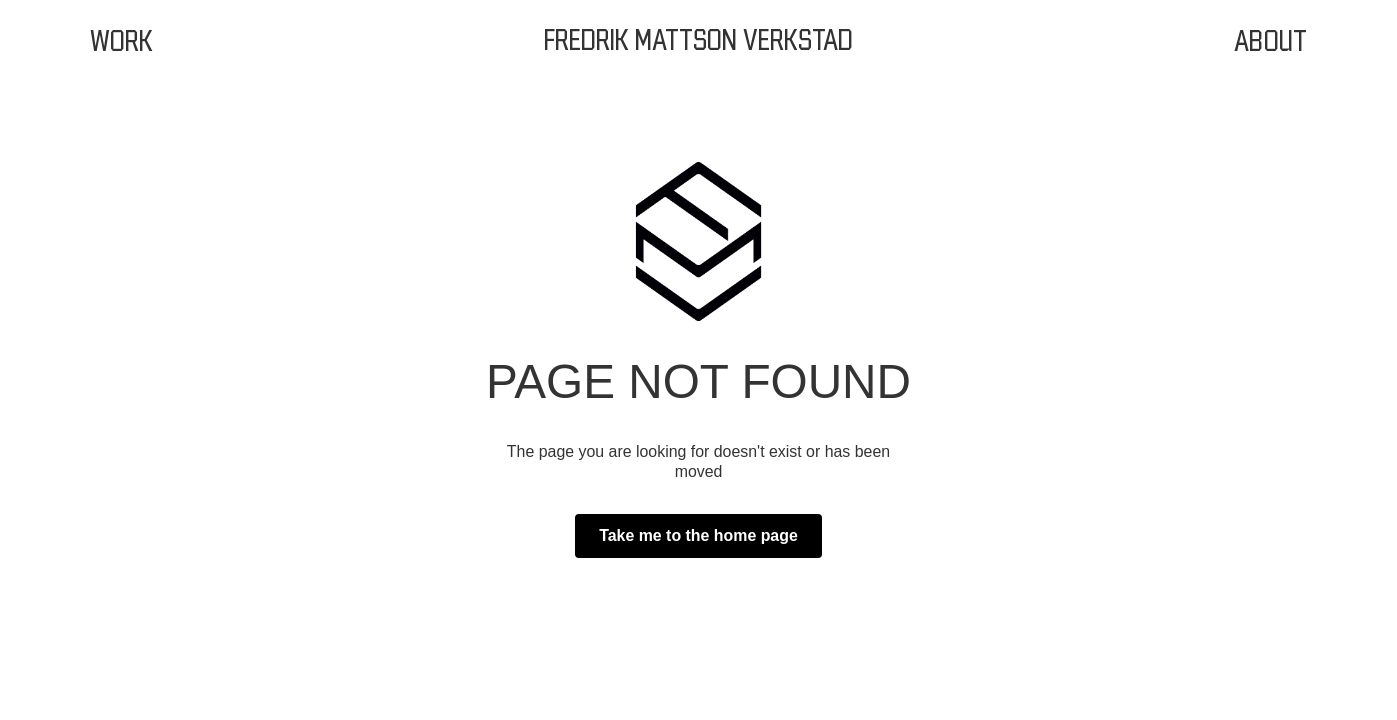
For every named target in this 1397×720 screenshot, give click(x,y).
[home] (698, 42)
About (1270, 42)
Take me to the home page (698, 535)
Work (122, 42)
